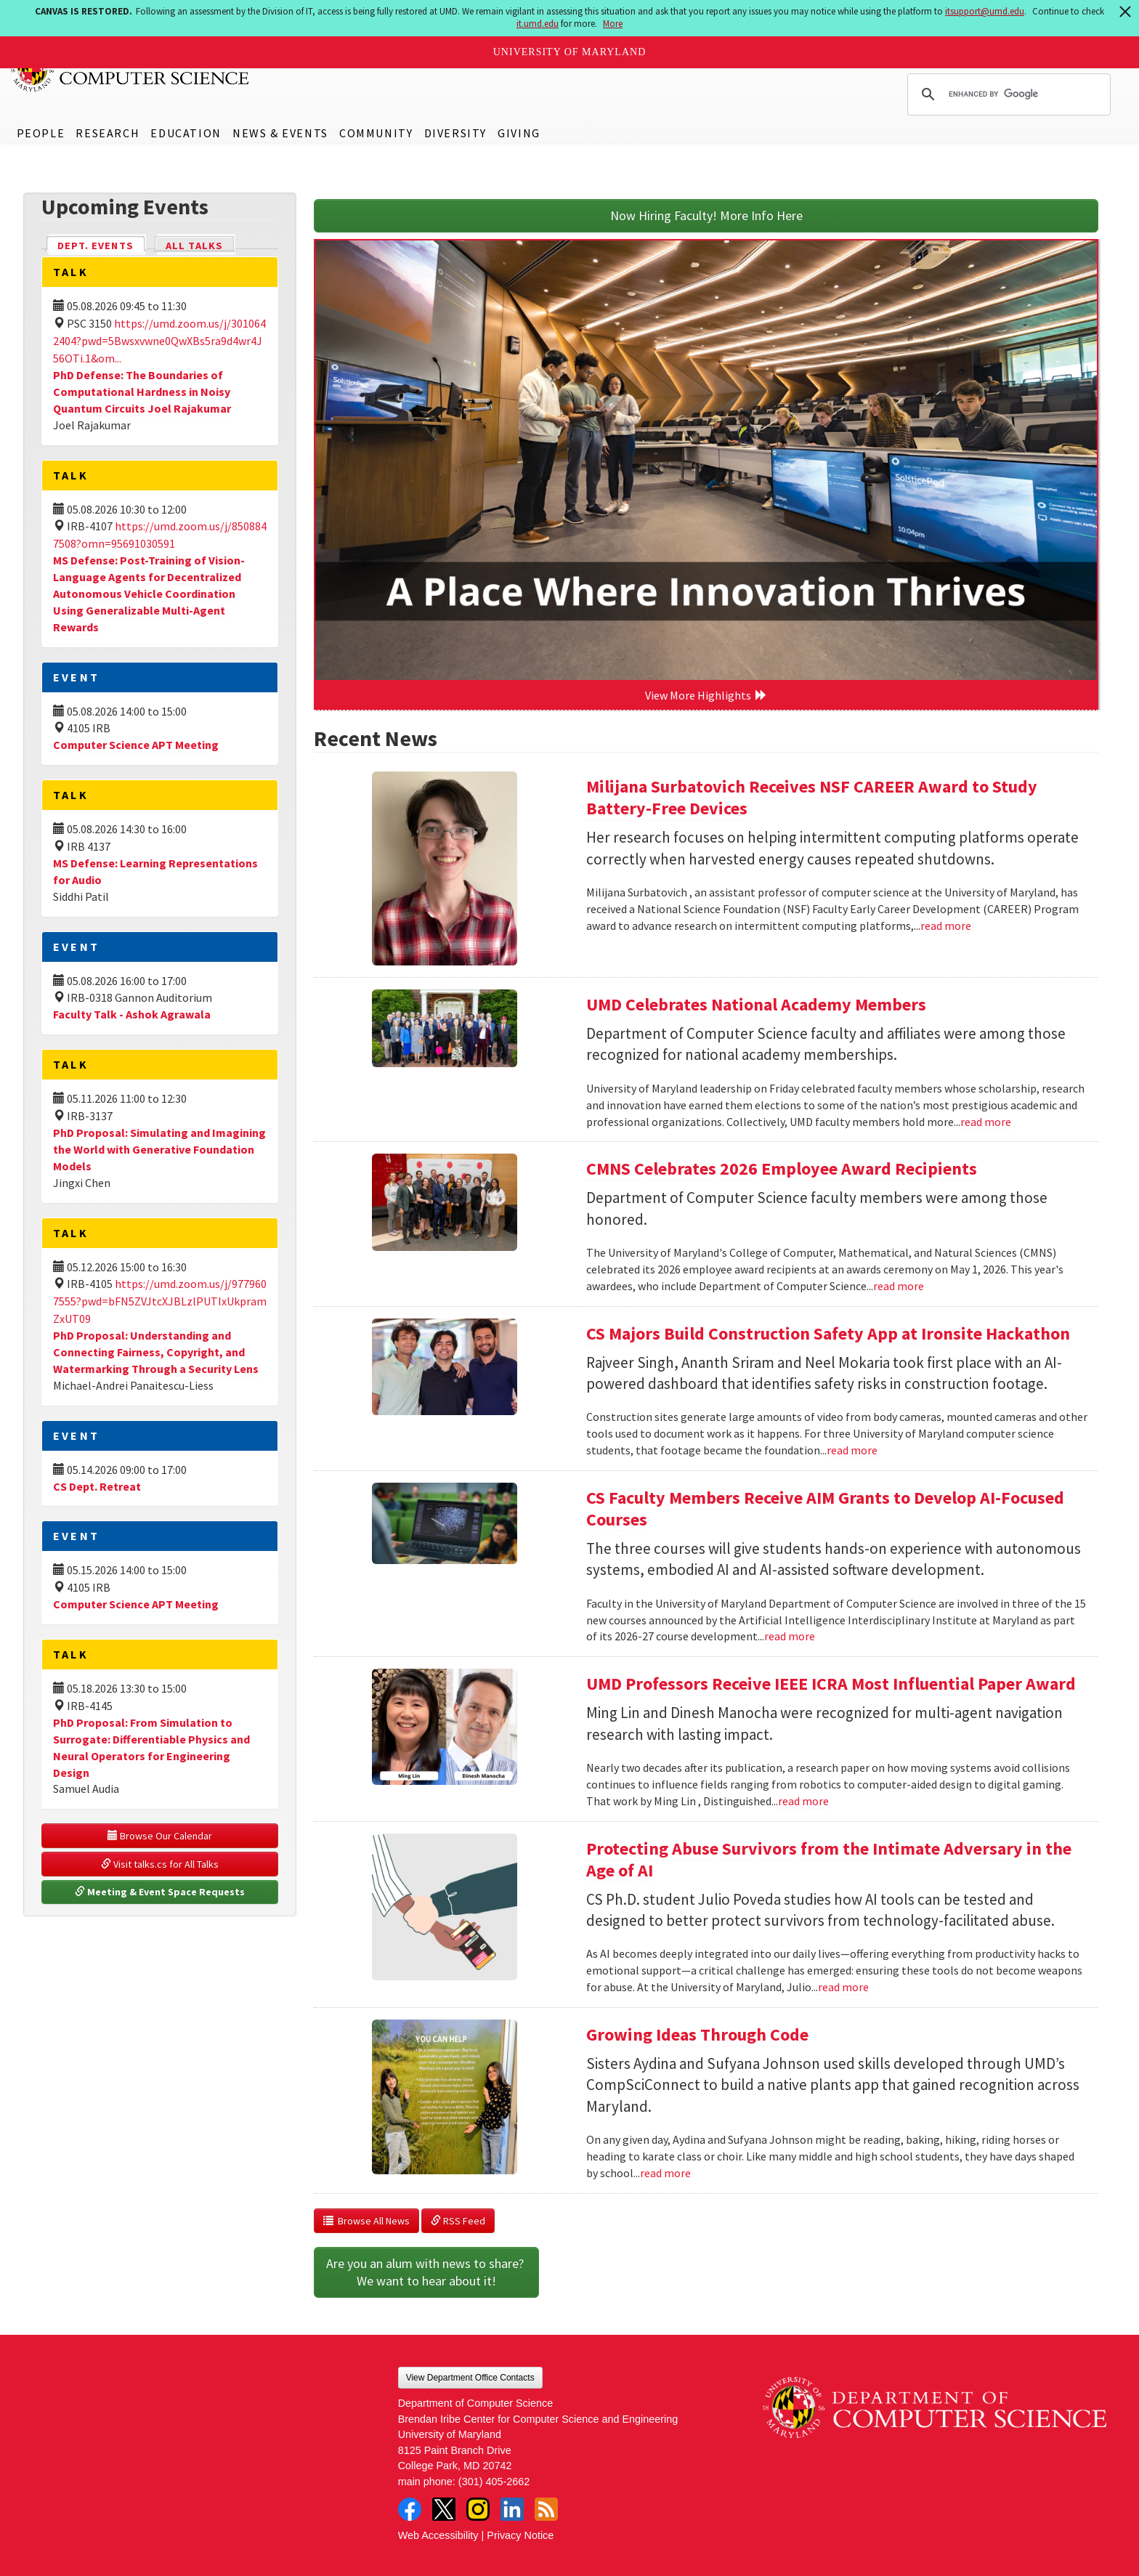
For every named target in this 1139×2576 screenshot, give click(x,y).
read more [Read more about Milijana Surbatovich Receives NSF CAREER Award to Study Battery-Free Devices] (945, 925)
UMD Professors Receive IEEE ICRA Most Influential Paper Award (831, 1683)
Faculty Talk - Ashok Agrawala (132, 1014)
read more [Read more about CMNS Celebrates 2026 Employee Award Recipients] (898, 1286)
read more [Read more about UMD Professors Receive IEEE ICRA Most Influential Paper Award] (803, 1801)
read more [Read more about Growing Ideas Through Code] (665, 2173)
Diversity (455, 133)
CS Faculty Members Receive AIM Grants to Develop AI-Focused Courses (825, 1508)
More (613, 23)
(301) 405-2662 (494, 2481)
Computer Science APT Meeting (136, 744)
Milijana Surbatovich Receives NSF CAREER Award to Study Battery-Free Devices (811, 797)
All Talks (194, 245)
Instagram (478, 2509)
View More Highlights (706, 695)
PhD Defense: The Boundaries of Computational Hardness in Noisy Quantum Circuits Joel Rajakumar (142, 392)
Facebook (409, 2509)
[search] (1007, 94)
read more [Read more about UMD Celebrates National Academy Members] (985, 1121)
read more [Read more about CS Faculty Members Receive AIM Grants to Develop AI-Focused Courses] (789, 1636)
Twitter (443, 2509)
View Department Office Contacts (470, 2378)
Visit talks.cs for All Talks (160, 1864)
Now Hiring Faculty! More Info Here (706, 215)
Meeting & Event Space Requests (160, 1891)
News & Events (280, 133)
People (41, 133)
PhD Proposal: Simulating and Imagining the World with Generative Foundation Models (159, 1149)
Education (185, 133)
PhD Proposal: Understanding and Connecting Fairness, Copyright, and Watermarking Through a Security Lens (156, 1352)
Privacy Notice (520, 2535)
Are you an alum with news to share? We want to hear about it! (426, 2272)
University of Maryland (569, 51)
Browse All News (366, 2220)
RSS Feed (458, 2220)
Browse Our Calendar (160, 1835)
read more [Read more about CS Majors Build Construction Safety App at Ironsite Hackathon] (852, 1450)
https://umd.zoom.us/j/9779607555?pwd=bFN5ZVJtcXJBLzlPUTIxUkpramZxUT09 (160, 1301)
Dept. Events (101, 244)
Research (107, 133)
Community (376, 133)
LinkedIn (512, 2509)
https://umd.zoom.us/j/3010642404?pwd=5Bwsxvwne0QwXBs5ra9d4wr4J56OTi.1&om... (159, 340)
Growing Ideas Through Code (697, 2034)
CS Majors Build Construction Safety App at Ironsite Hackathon (828, 1333)
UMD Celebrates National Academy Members (756, 1004)
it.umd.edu (537, 23)
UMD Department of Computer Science (131, 70)
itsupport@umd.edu (984, 11)
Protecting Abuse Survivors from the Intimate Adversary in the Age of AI (828, 1859)
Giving (519, 133)
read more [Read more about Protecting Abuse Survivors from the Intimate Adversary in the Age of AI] (843, 1987)
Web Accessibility (438, 2535)
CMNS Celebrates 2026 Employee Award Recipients (781, 1168)
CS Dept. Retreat (97, 1486)
